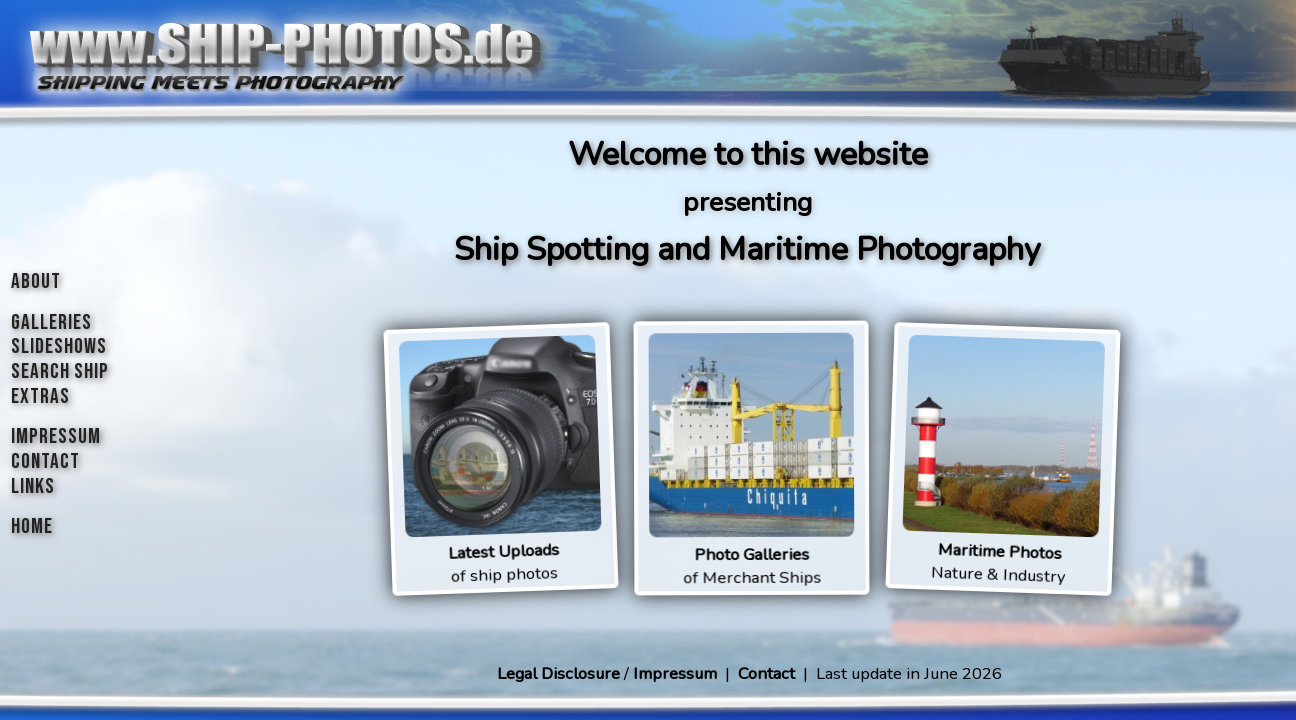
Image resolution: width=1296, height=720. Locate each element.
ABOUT (36, 281)
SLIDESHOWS (59, 346)
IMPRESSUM (56, 436)
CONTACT (45, 461)
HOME (32, 526)
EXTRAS (40, 396)
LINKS (33, 486)
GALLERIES (51, 322)
